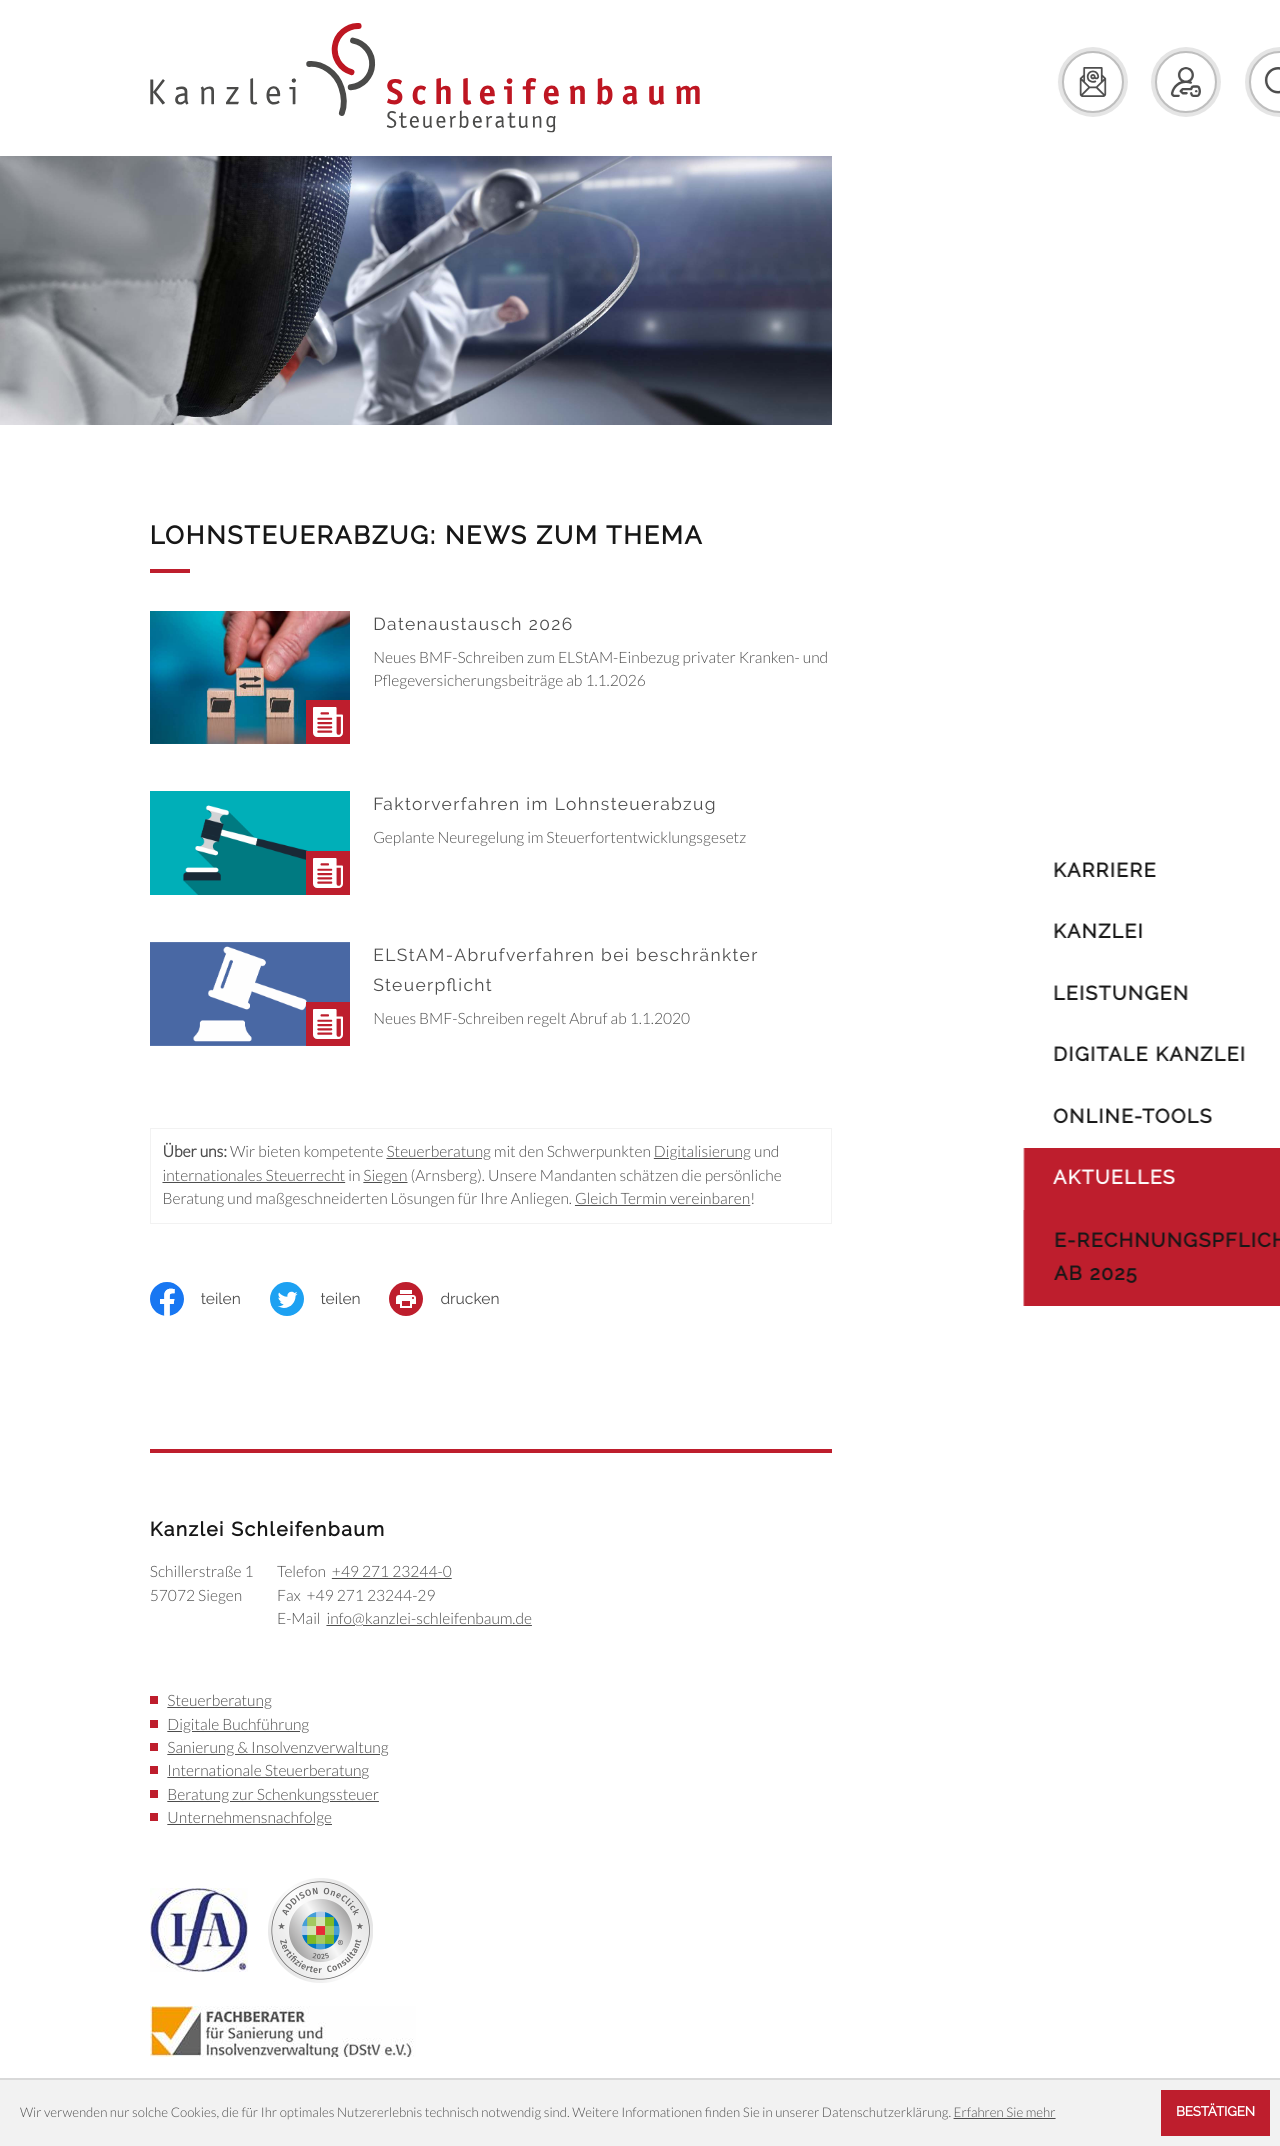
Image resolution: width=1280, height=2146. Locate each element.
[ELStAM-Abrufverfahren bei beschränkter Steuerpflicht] (491, 1000)
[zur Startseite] (425, 78)
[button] (1128, 82)
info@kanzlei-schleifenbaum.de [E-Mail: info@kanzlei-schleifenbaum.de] (428, 1619)
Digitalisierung (702, 1152)
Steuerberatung (438, 1152)
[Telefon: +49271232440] (392, 1572)
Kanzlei (1040, 931)
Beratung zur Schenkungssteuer (273, 1795)
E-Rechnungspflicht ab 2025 (1119, 1257)
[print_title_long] (458, 1299)
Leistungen (1063, 993)
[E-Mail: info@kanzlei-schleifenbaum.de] (1035, 82)
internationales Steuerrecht (253, 1176)
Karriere (1047, 870)
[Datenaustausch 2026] (491, 683)
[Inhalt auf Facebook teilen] (210, 1299)
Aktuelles (1056, 1177)
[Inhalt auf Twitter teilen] (330, 1299)
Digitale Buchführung (238, 1725)
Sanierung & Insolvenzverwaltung (277, 1748)
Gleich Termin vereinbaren (662, 1199)
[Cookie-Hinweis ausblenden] (1215, 2113)
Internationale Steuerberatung (268, 1771)
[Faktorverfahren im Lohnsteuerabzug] (491, 849)
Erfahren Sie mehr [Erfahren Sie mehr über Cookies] (1005, 2112)
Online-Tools (1075, 1116)
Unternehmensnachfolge (249, 1818)
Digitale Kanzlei (1091, 1054)
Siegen (385, 1176)
